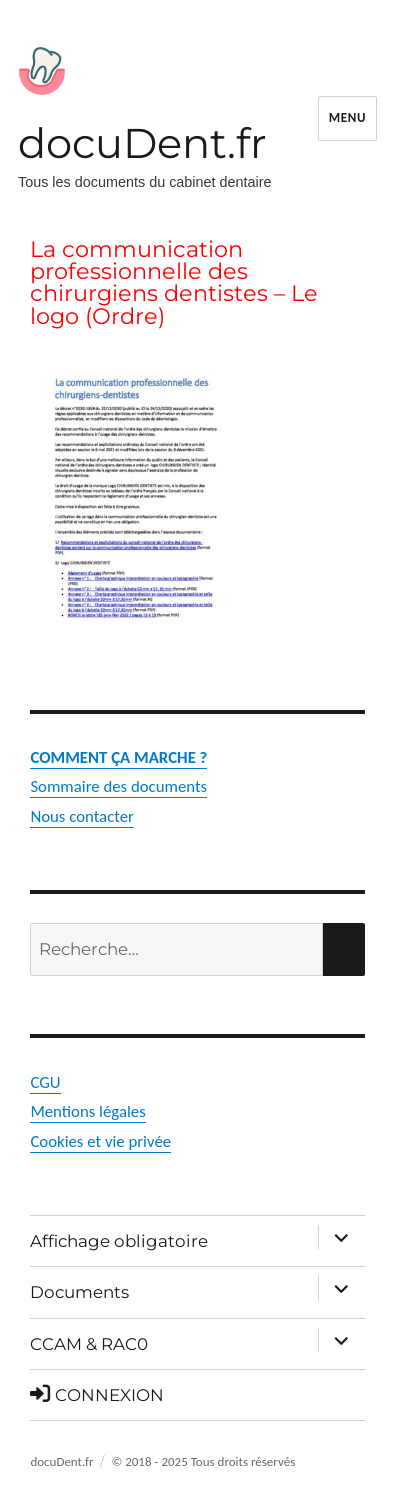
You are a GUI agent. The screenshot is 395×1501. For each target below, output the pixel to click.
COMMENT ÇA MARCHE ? (118, 757)
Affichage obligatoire (119, 1241)
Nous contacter (82, 816)
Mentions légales (87, 1111)
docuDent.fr (142, 143)
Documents (79, 1292)
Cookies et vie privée (100, 1141)
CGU (45, 1082)
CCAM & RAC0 (89, 1344)
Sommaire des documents (118, 786)
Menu (347, 117)
